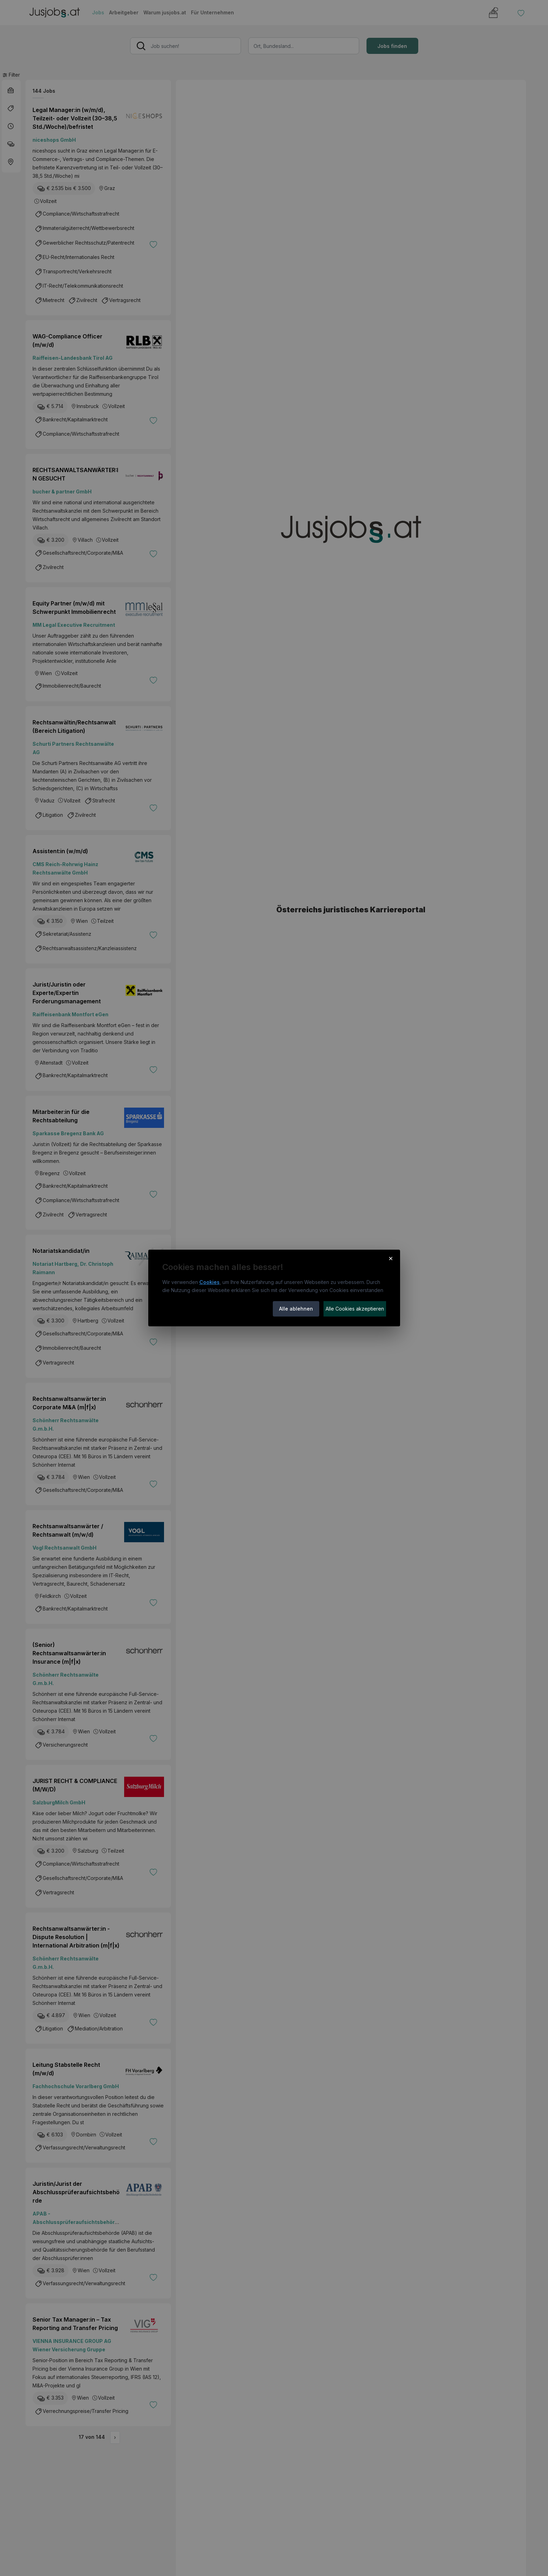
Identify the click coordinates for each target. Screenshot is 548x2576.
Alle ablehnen (296, 1309)
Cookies (209, 1282)
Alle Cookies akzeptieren (355, 1309)
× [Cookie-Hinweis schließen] (391, 1258)
